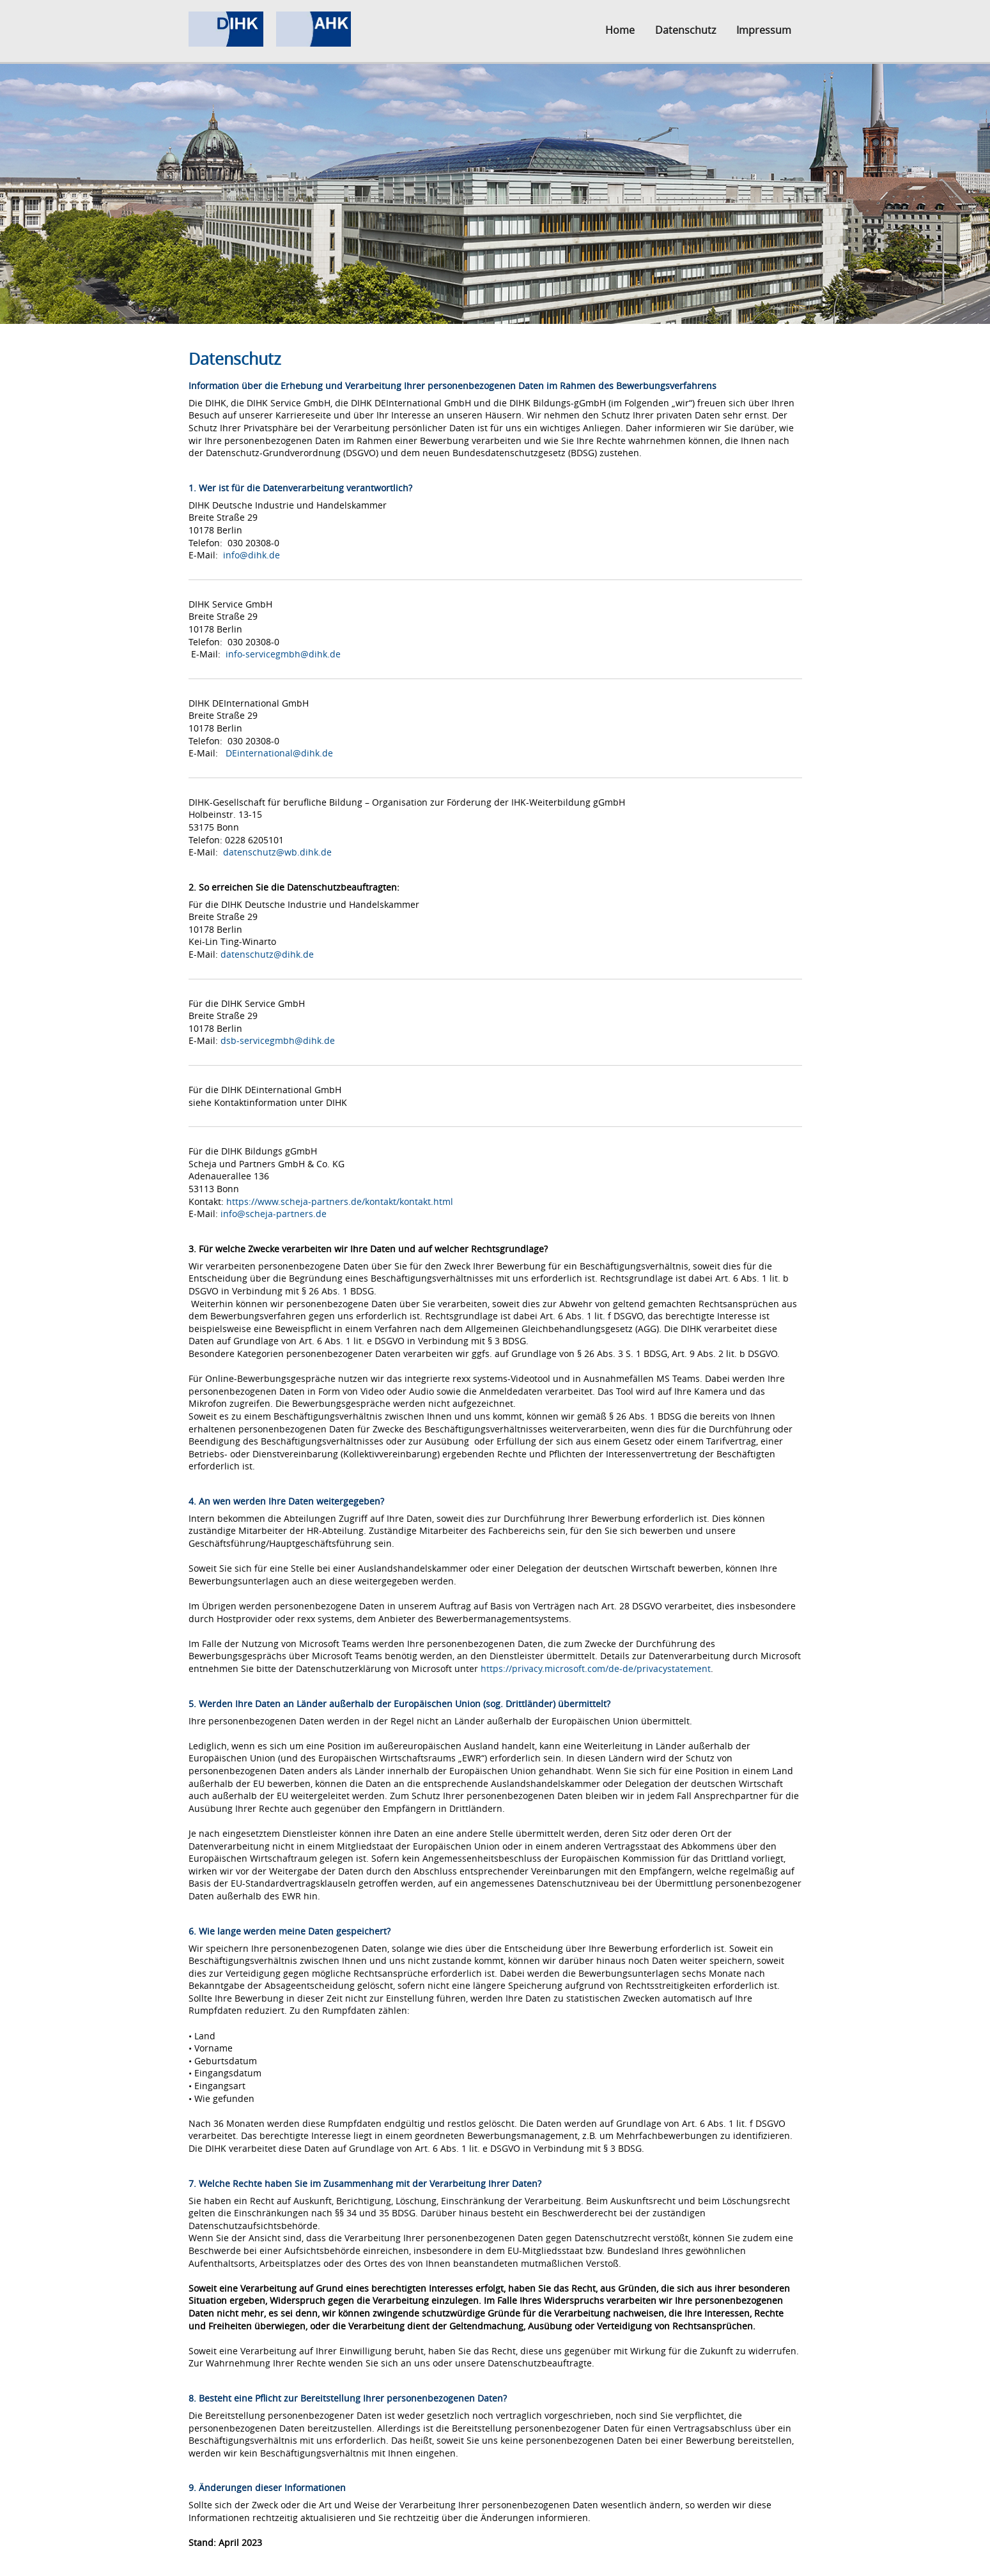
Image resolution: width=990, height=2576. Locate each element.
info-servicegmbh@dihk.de (283, 654)
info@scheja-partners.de (273, 1214)
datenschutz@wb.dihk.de (277, 852)
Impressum (763, 30)
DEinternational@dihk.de (279, 753)
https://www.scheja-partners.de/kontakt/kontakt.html (339, 1201)
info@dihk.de (251, 555)
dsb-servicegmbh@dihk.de (277, 1040)
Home (620, 30)
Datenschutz (685, 30)
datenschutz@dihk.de (267, 954)
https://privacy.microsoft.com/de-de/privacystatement (596, 1668)
